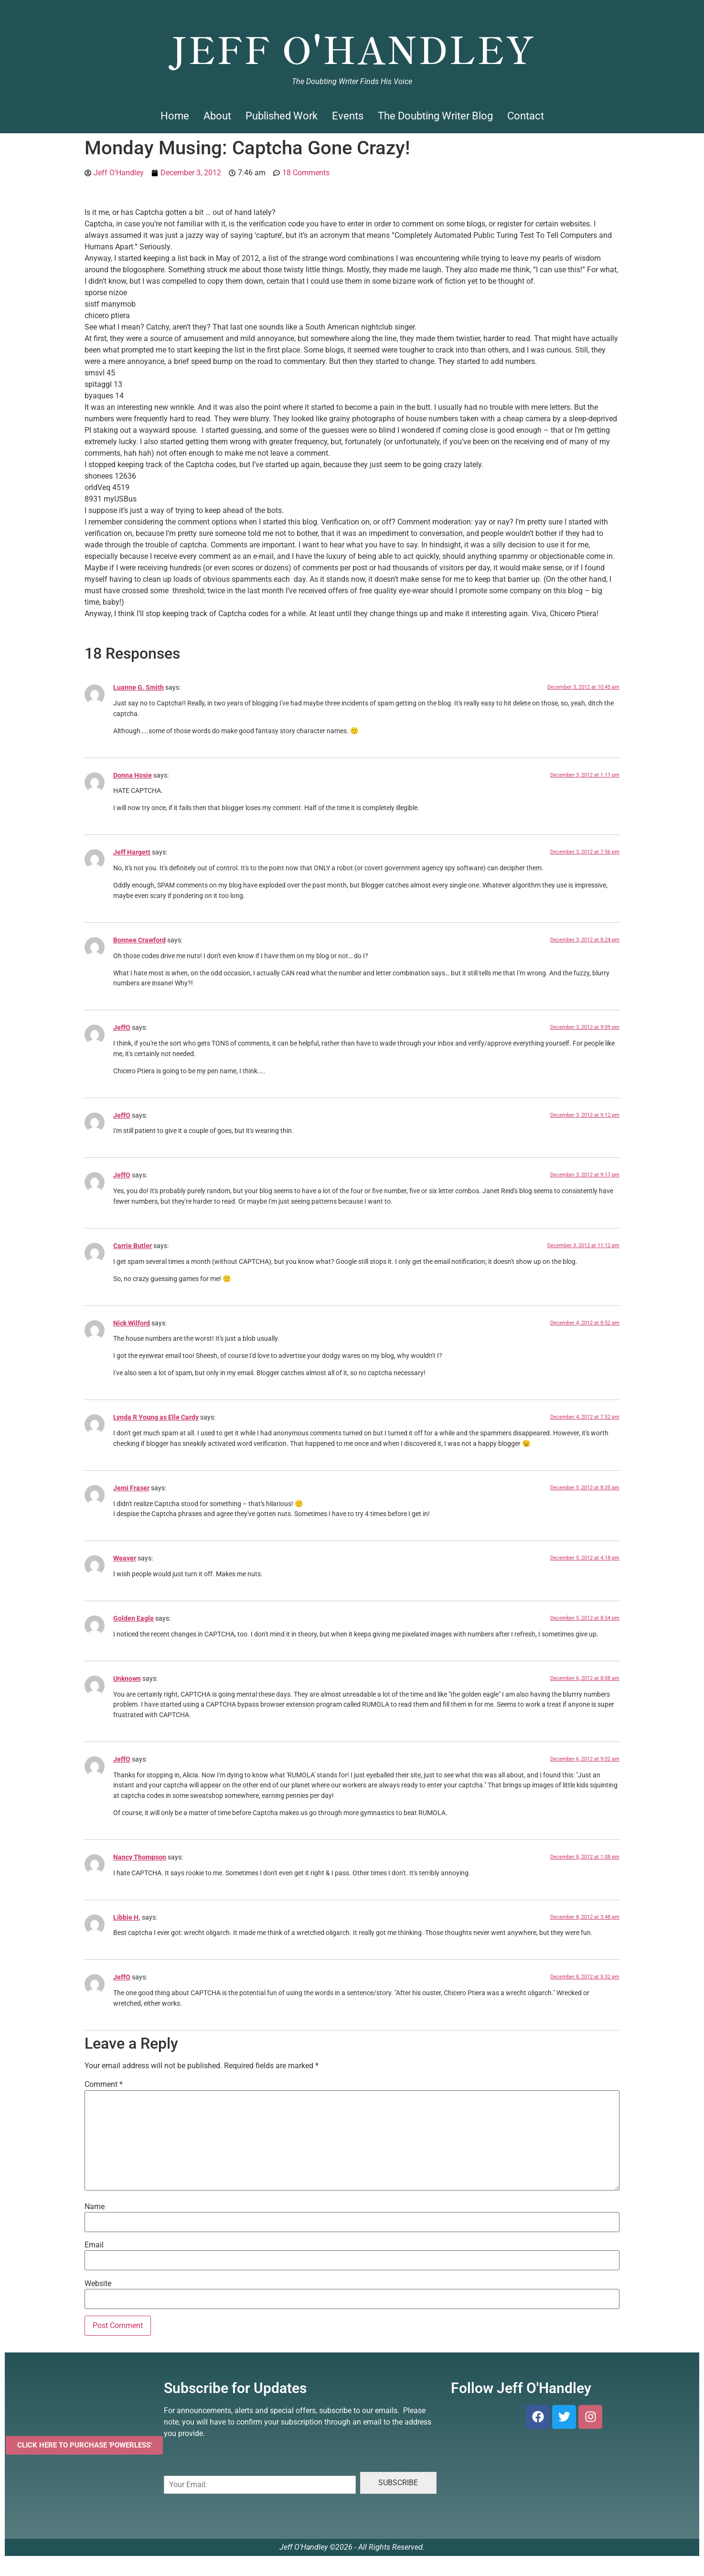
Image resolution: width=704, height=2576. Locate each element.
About (217, 116)
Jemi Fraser (131, 1488)
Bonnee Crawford (139, 940)
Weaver (124, 1558)
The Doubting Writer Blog (435, 116)
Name (95, 2207)
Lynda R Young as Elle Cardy (156, 1417)
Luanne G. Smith (138, 688)
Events (347, 116)
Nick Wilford (131, 1323)
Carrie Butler (132, 1246)
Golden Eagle (133, 1618)
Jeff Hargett (131, 852)
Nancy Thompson (139, 1857)
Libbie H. (126, 1917)
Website (98, 2283)
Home (174, 116)
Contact (525, 116)
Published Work (281, 116)
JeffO (121, 1028)
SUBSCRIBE (398, 2482)
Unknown (127, 1679)
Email (94, 2245)
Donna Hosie (132, 775)
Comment (104, 2084)
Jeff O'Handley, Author (352, 12)
